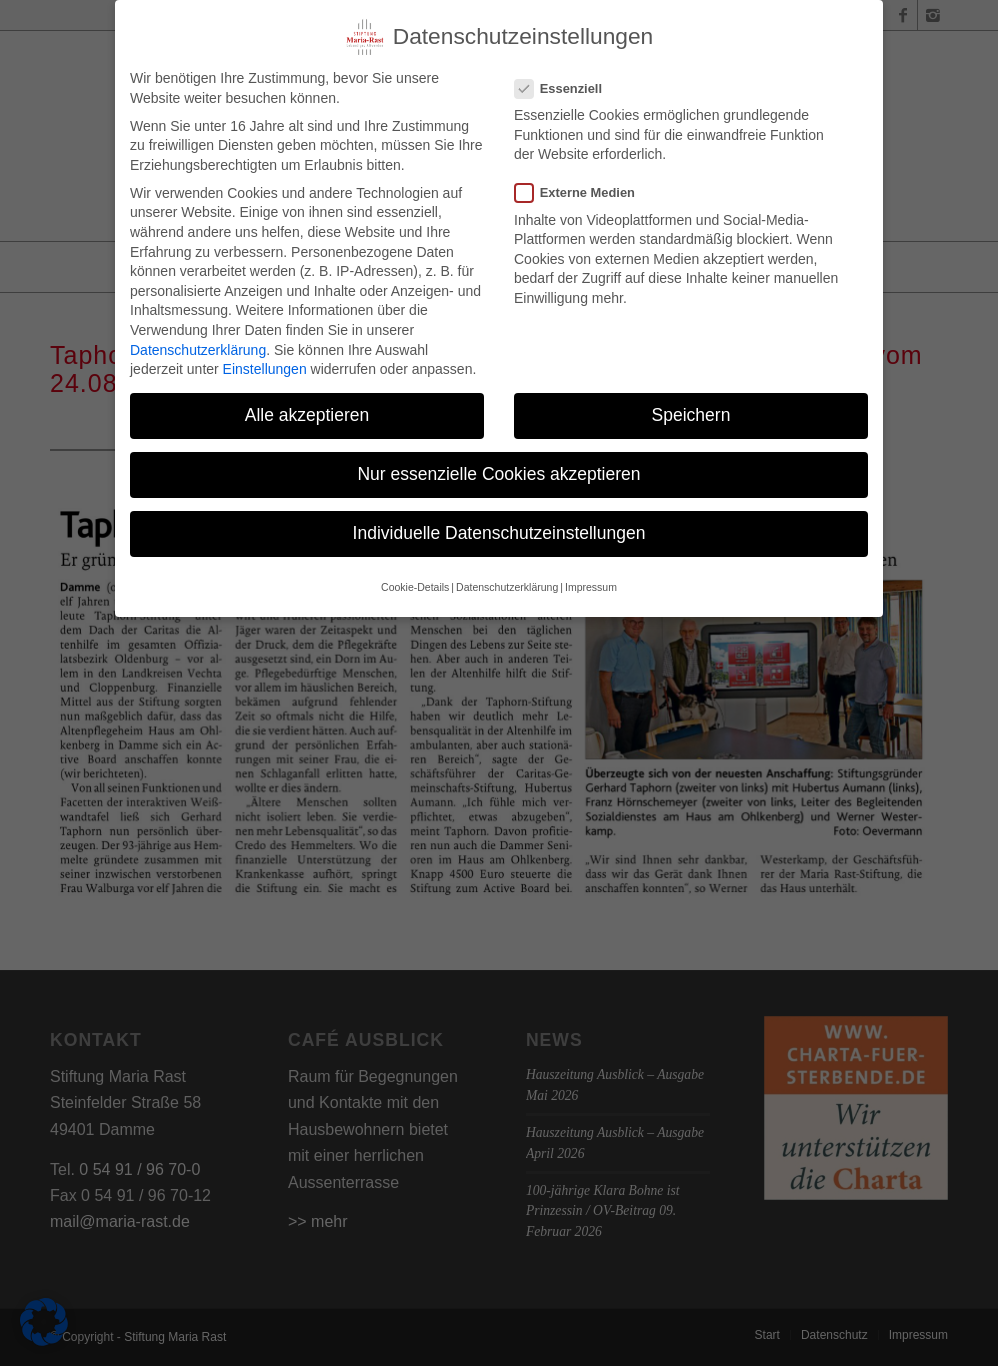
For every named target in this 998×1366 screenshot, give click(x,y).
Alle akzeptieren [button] (307, 412)
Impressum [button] (591, 583)
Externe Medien (583, 189)
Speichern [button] (691, 412)
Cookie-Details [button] (415, 583)
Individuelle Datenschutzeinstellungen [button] (499, 530)
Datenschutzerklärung (198, 346)
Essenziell (566, 84)
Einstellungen (265, 366)
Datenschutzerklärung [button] (507, 583)
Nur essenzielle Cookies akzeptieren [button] (498, 471)
